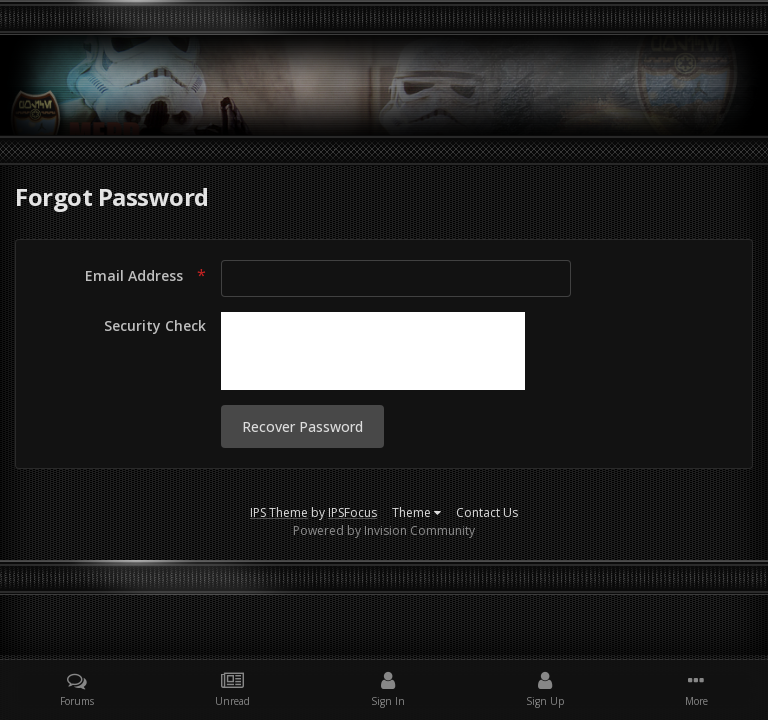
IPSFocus (352, 512)
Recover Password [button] (302, 426)
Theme (416, 512)
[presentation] (373, 351)
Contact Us (487, 512)
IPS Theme (279, 512)
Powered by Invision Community (384, 530)
